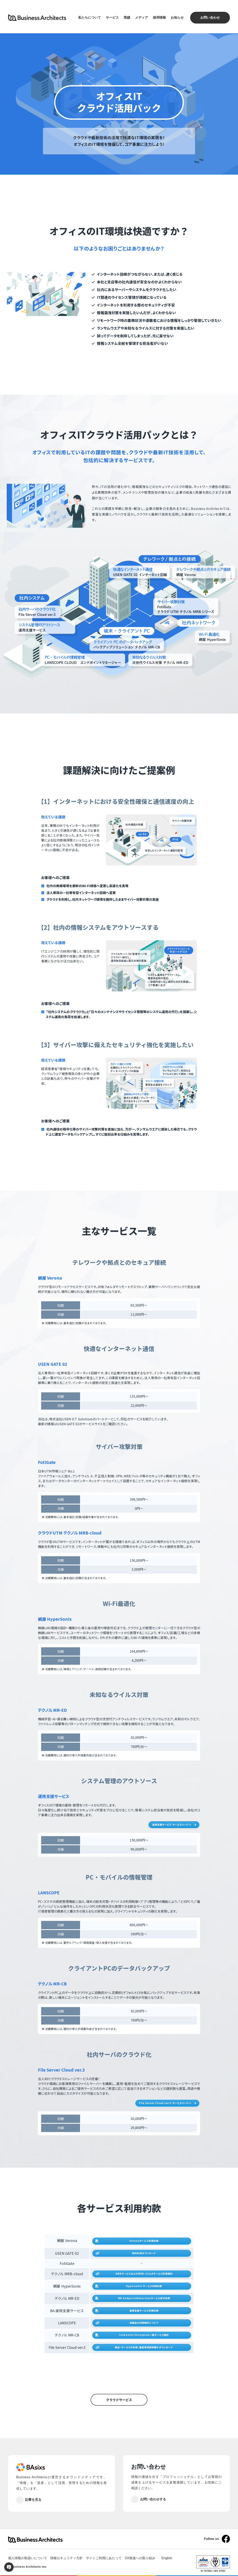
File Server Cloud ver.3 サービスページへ (165, 2103)
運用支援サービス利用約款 (144, 2310)
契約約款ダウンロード (144, 2253)
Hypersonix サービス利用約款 (144, 2286)
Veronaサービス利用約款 (144, 2240)
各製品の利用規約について (144, 2322)
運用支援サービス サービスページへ (171, 1824)
